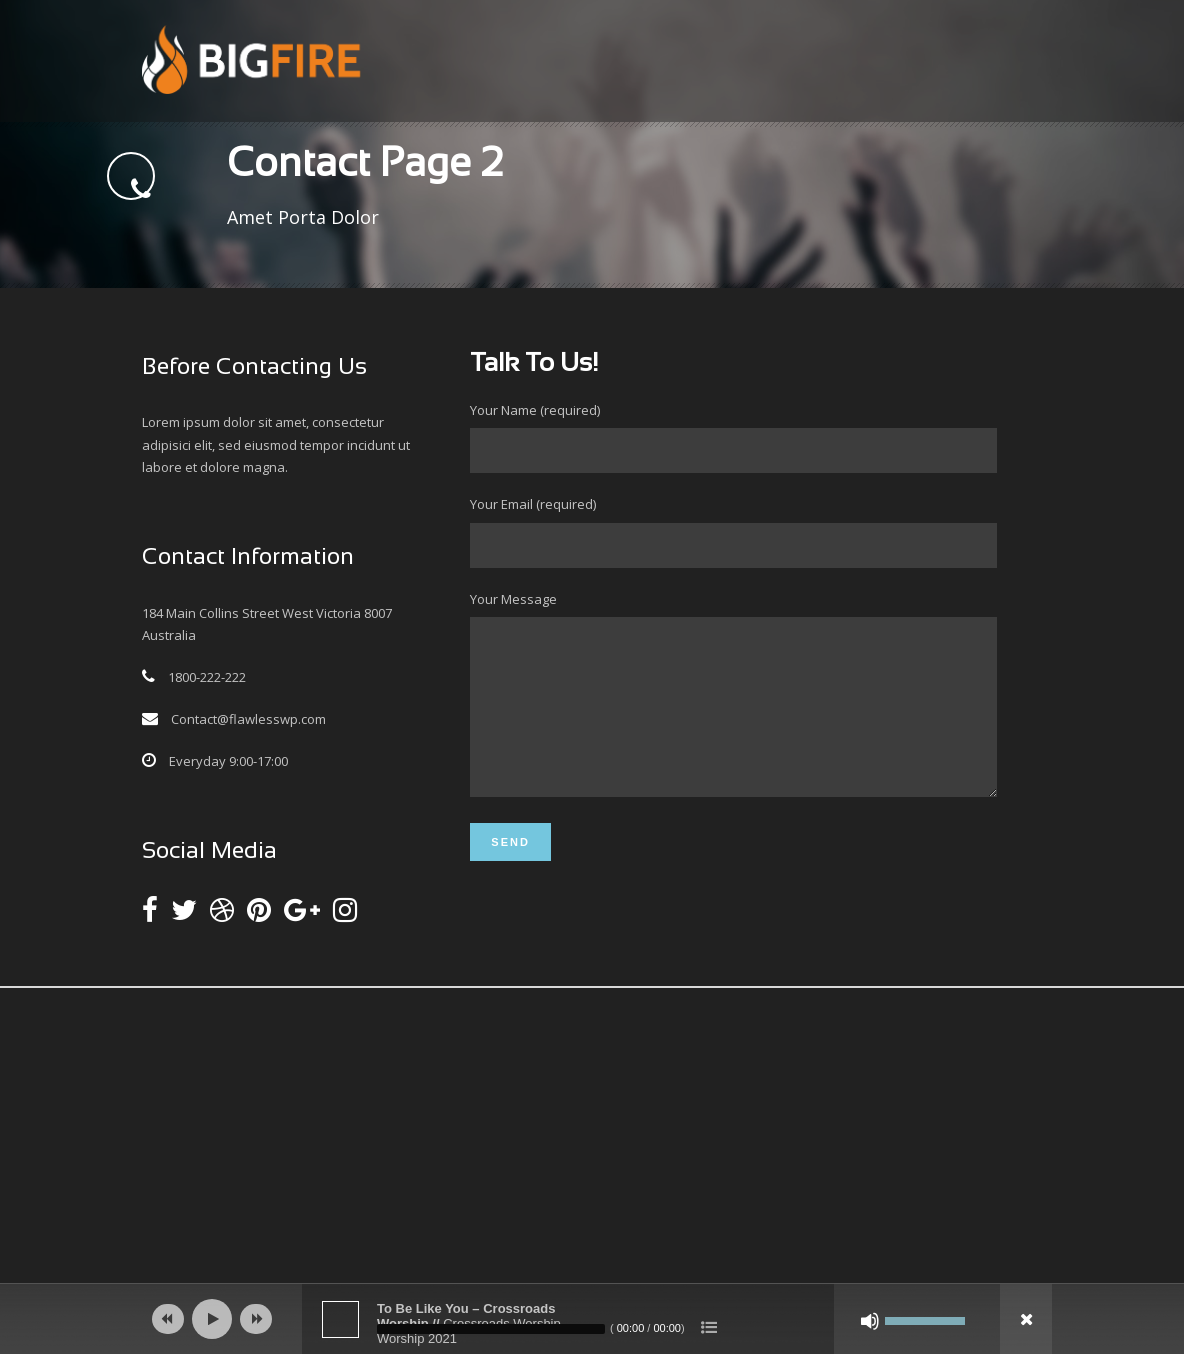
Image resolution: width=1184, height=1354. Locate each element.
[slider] (491, 1329)
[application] (592, 1319)
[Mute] (870, 1321)
